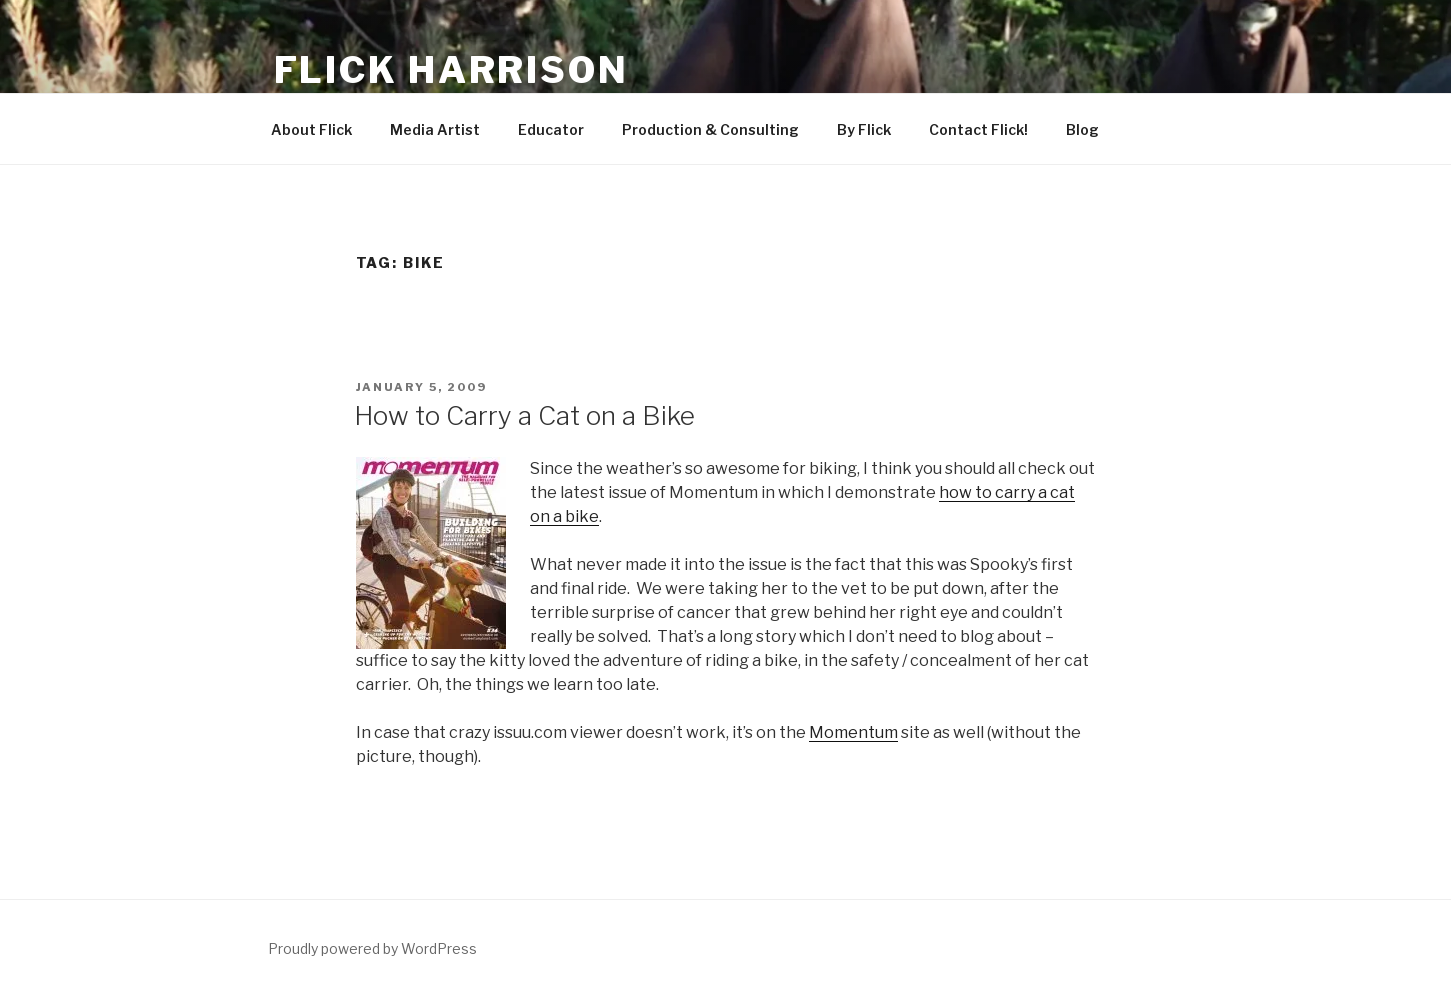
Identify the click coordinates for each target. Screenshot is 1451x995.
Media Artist (435, 129)
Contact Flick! (978, 129)
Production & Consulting (710, 129)
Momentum (853, 732)
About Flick (311, 129)
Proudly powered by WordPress (372, 948)
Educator (551, 129)
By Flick (864, 129)
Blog (1082, 129)
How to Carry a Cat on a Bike (524, 415)
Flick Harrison (451, 70)
